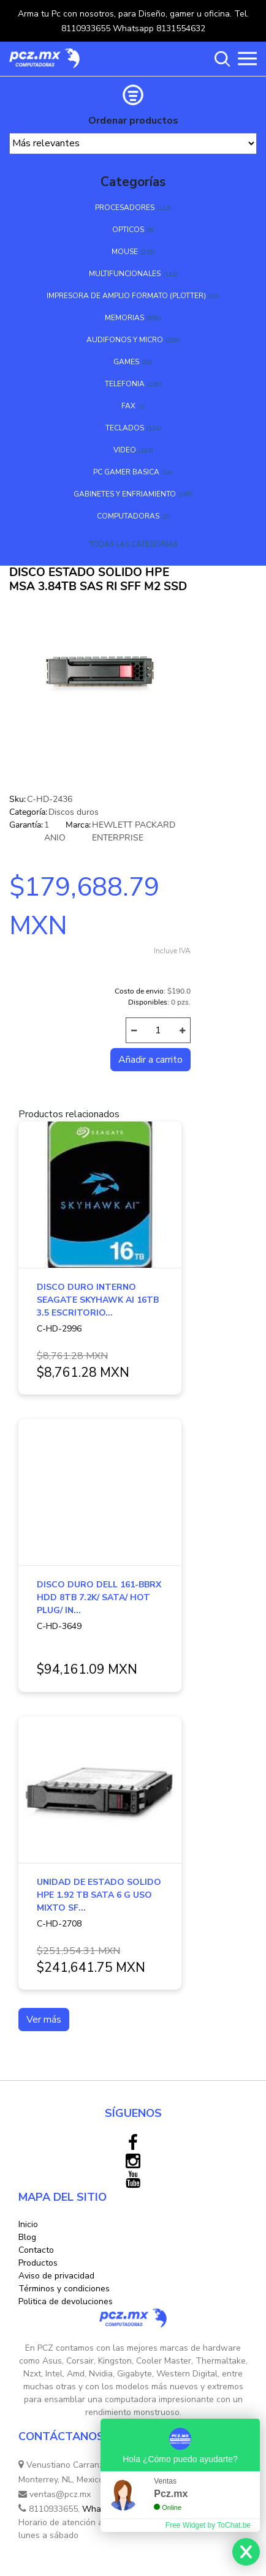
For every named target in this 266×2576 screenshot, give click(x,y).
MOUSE (125, 251)
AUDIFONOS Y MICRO (124, 340)
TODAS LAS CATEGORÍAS (133, 544)
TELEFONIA (125, 384)
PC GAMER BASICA (126, 472)
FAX (128, 406)
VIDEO (124, 450)
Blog (27, 2237)
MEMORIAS (124, 318)
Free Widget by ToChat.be (208, 2525)
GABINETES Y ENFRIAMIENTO (125, 494)
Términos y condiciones (64, 2288)
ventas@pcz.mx (54, 2494)
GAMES (126, 362)
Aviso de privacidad (56, 2276)
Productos (38, 2263)
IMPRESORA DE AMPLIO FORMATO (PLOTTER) (126, 296)
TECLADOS (124, 428)
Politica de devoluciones (65, 2301)
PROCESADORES (124, 207)
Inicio (28, 2224)
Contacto (36, 2250)
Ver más (43, 2019)
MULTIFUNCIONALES (125, 274)
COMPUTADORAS (128, 516)
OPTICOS (128, 229)
